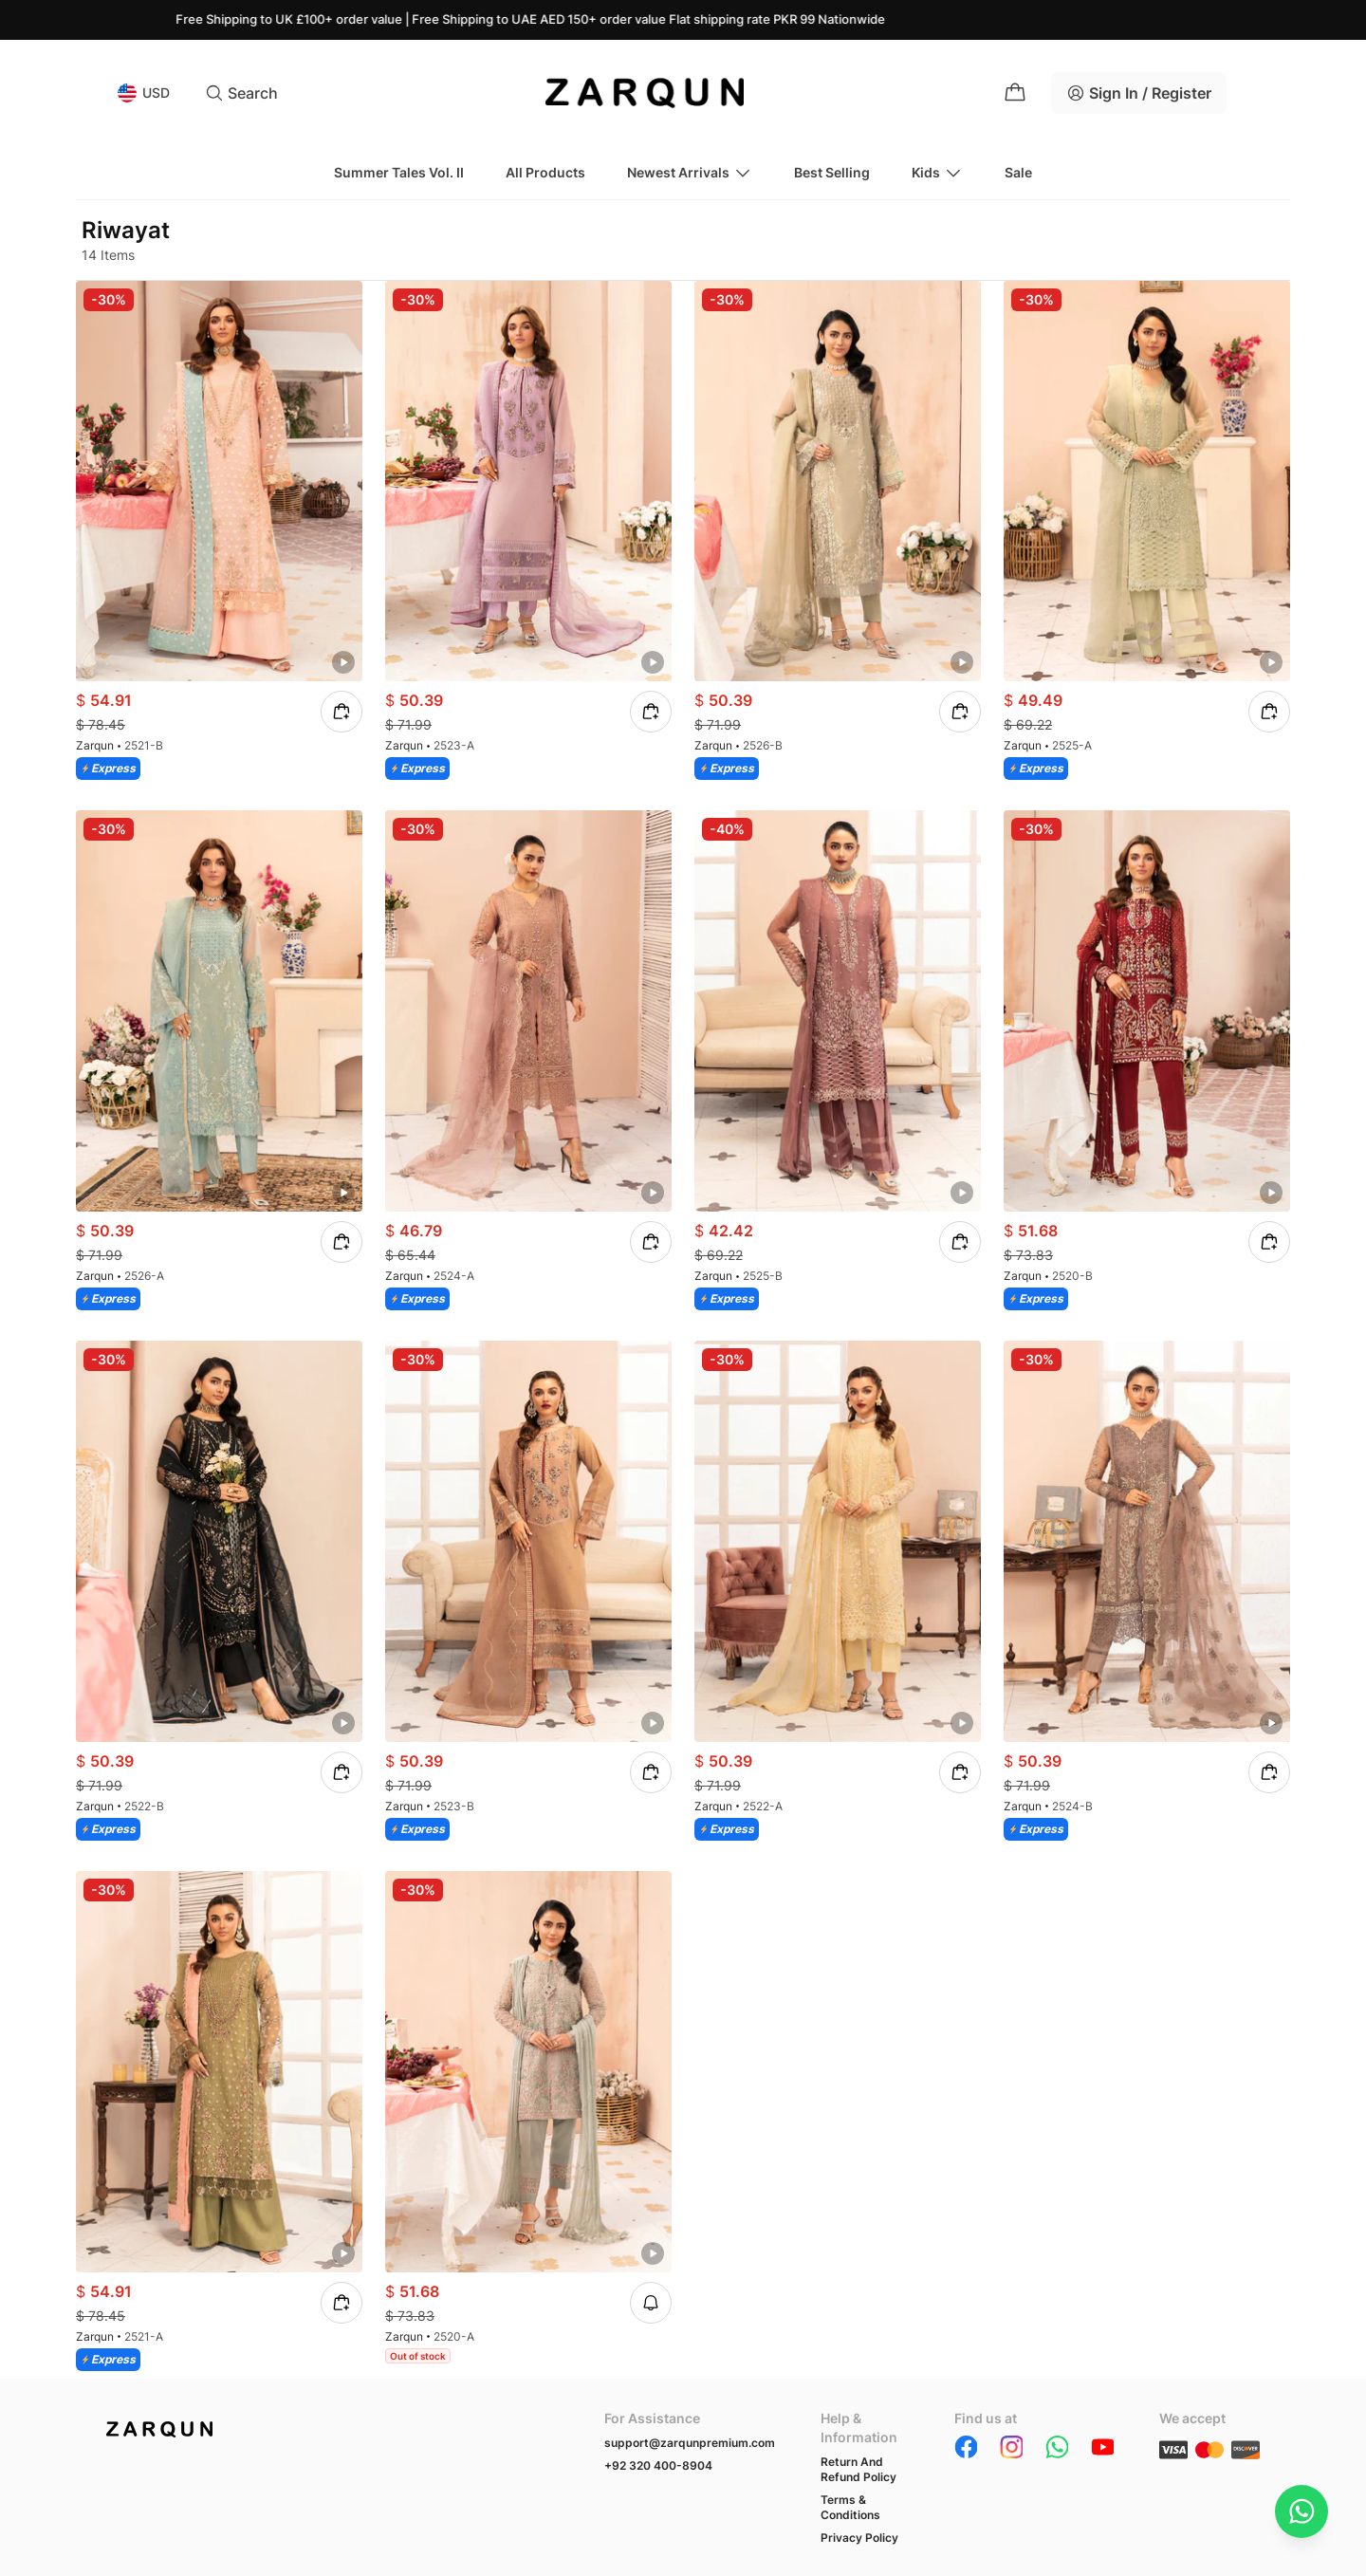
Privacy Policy (859, 2537)
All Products (545, 172)
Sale (1018, 172)
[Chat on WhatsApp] (1301, 2511)
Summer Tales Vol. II (399, 172)
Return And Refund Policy (858, 2469)
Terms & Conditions (850, 2507)
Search (241, 92)
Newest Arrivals (689, 172)
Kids (937, 172)
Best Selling (832, 172)
